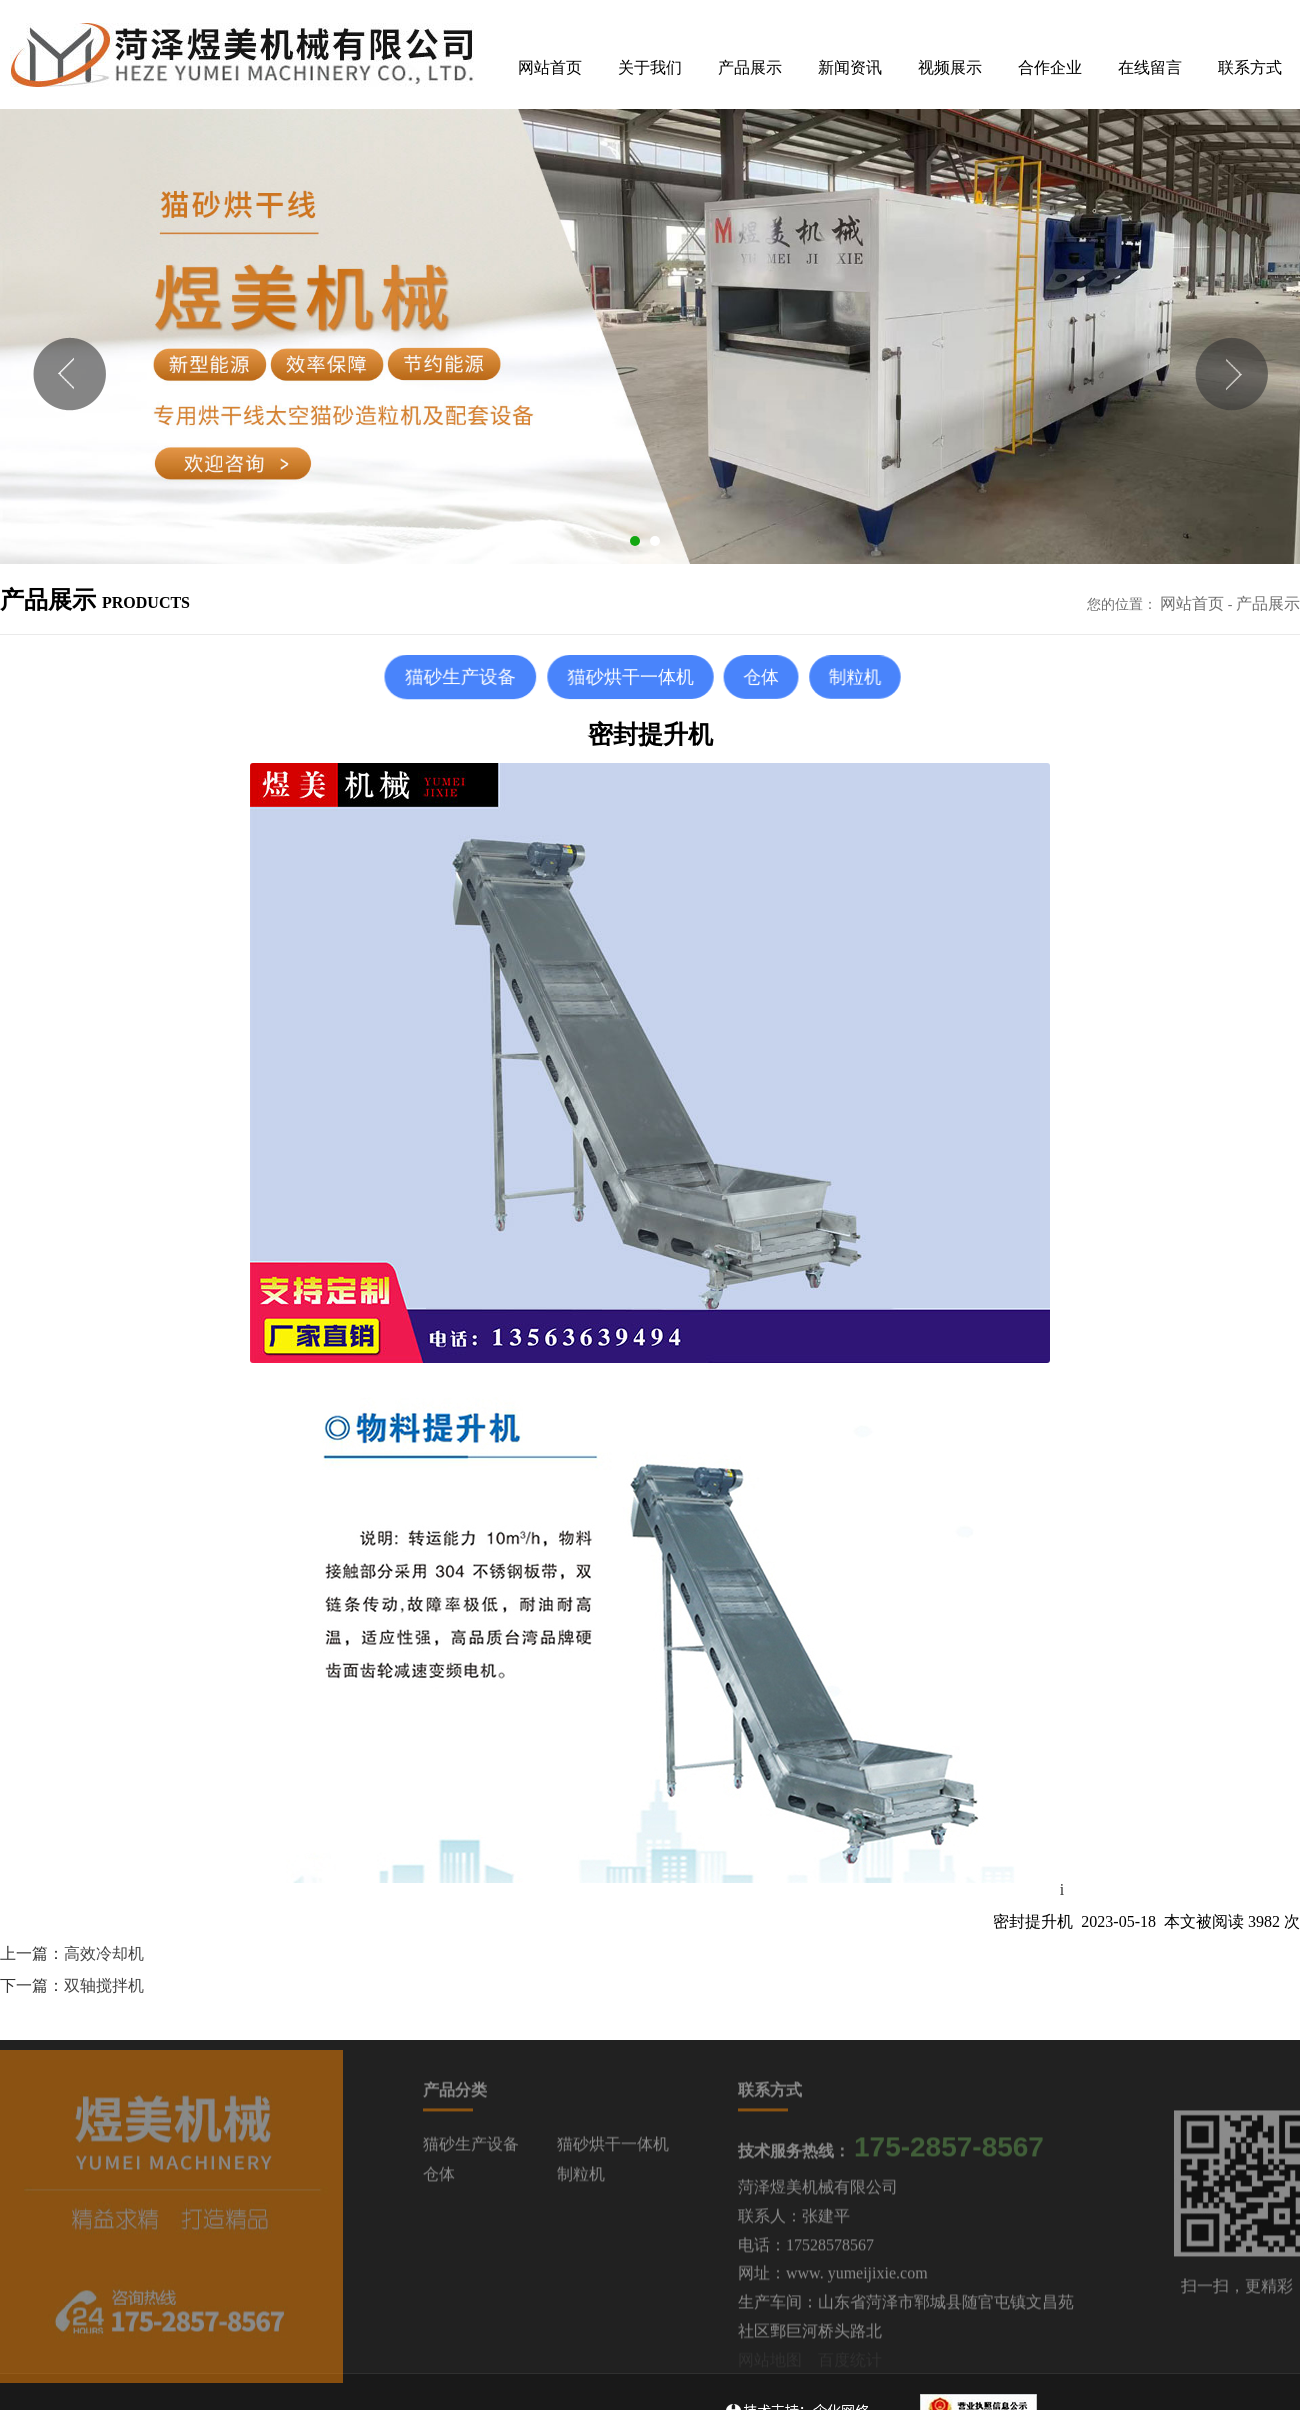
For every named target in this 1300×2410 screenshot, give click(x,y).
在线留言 (1150, 67)
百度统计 (850, 2365)
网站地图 (770, 2365)
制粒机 (581, 2179)
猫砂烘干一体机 (613, 2149)
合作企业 (1050, 67)
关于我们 (650, 67)
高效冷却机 (104, 1953)
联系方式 (1250, 67)
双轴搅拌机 (104, 1985)
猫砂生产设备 (471, 2149)
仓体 (439, 2179)
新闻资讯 (850, 67)
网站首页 (550, 67)
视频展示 (950, 67)
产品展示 (750, 67)
